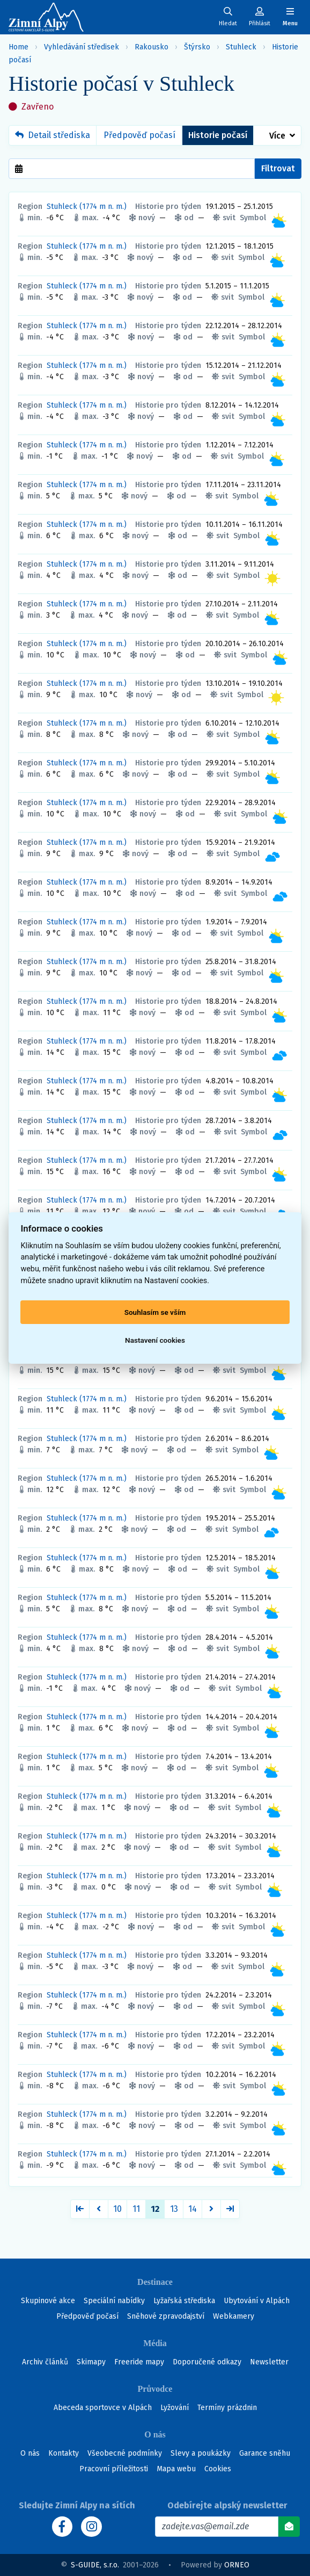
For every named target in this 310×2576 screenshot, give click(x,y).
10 (117, 2209)
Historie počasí (217, 135)
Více (277, 136)
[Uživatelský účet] (228, 17)
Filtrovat (278, 168)
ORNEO (236, 2565)
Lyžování (174, 2407)
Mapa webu (176, 2468)
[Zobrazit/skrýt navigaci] (290, 17)
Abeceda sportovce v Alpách (103, 2407)
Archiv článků (45, 2362)
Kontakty (63, 2453)
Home (18, 47)
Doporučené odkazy (207, 2362)
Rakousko (151, 47)
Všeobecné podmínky (124, 2453)
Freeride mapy (139, 2362)
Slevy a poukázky (201, 2453)
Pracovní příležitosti (113, 2468)
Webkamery (233, 2316)
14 (192, 2209)
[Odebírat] (289, 2526)
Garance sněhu (264, 2453)
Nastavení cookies (155, 1340)
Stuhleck (241, 47)
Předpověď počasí (139, 135)
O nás (30, 2453)
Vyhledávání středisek (81, 47)
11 (136, 2209)
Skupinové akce (48, 2300)
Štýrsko (197, 47)
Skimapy (91, 2362)
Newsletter (269, 2362)
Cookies (217, 2468)
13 (174, 2209)
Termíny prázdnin (227, 2407)
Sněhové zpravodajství (165, 2316)
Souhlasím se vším (155, 1312)
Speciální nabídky (114, 2300)
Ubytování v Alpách (257, 2300)
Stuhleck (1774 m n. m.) (87, 206)
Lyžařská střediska (184, 2300)
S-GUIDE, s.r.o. (95, 2565)
